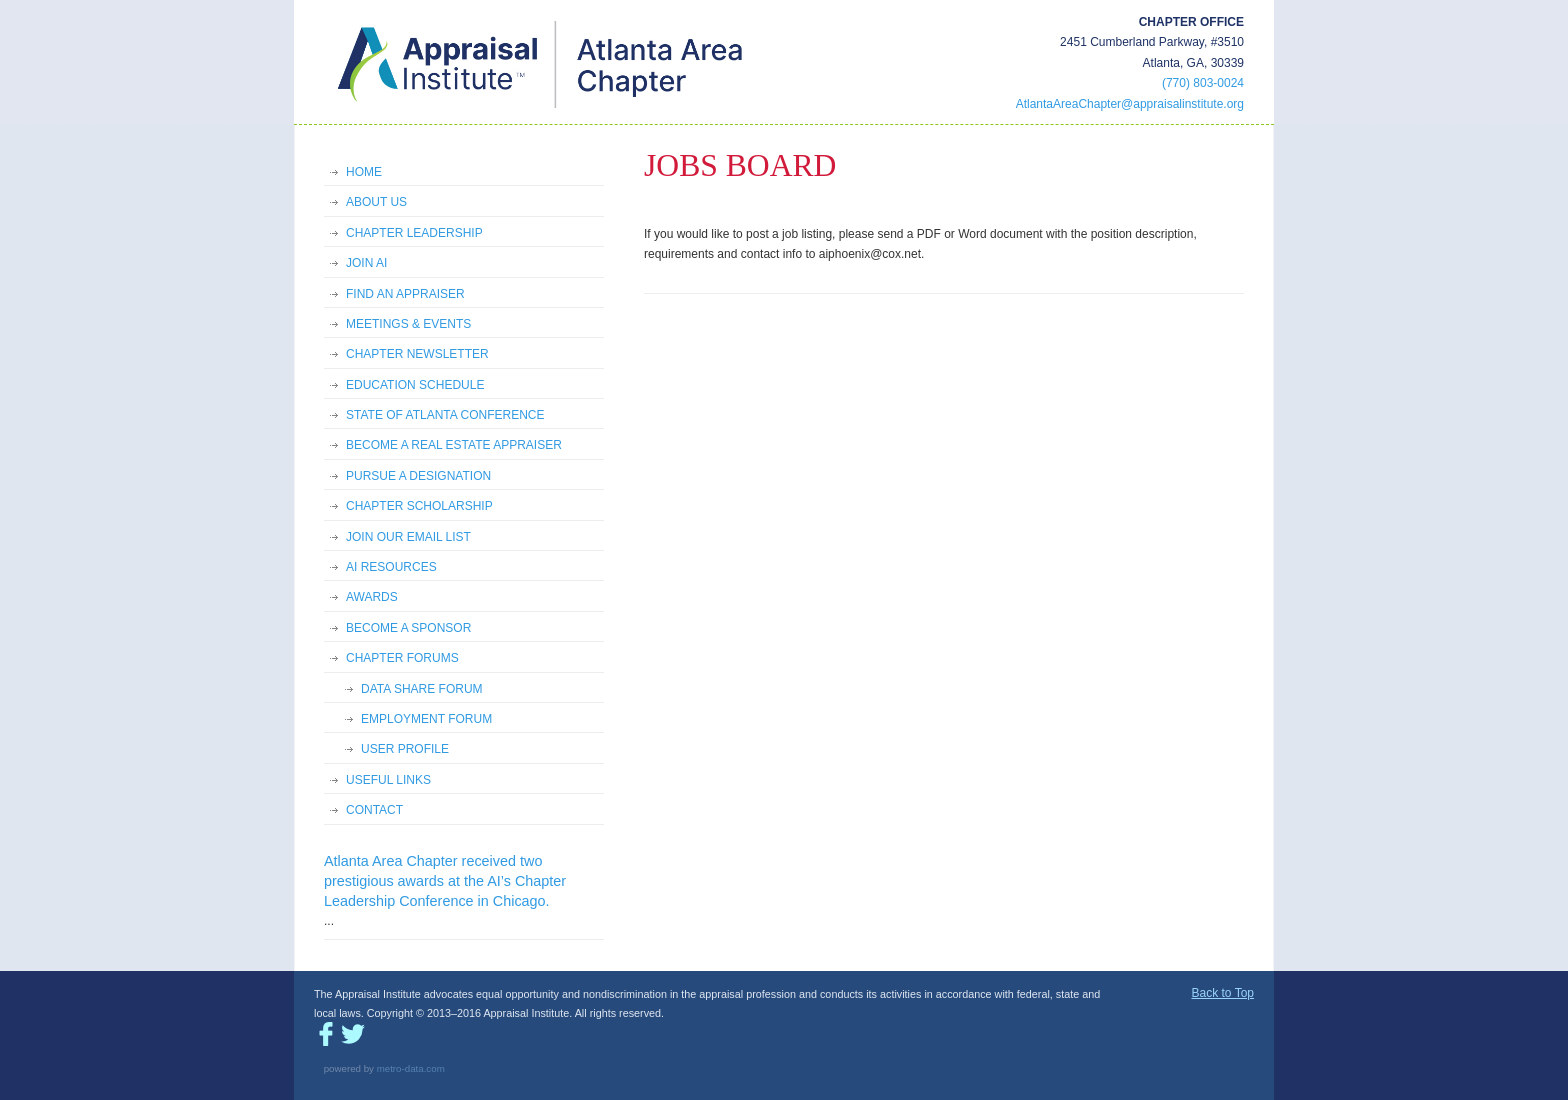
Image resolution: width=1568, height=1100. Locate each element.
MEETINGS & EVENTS (408, 324)
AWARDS (372, 597)
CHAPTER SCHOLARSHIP (419, 506)
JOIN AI (366, 263)
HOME (364, 172)
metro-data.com (411, 1068)
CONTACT (374, 810)
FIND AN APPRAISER (405, 294)
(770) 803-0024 (1203, 83)
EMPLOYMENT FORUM (426, 719)
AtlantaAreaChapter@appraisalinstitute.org (1130, 104)
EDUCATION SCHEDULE (415, 385)
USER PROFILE (405, 749)
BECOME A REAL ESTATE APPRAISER (454, 445)
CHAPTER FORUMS (402, 658)
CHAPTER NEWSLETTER (417, 354)
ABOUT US (376, 202)
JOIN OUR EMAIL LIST (408, 537)
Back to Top (1223, 993)
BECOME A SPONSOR (408, 628)
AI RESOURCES (391, 567)
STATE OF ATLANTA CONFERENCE (445, 415)
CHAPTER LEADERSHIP (414, 233)
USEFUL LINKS (388, 780)
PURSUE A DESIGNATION (418, 476)
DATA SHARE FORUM (422, 689)
